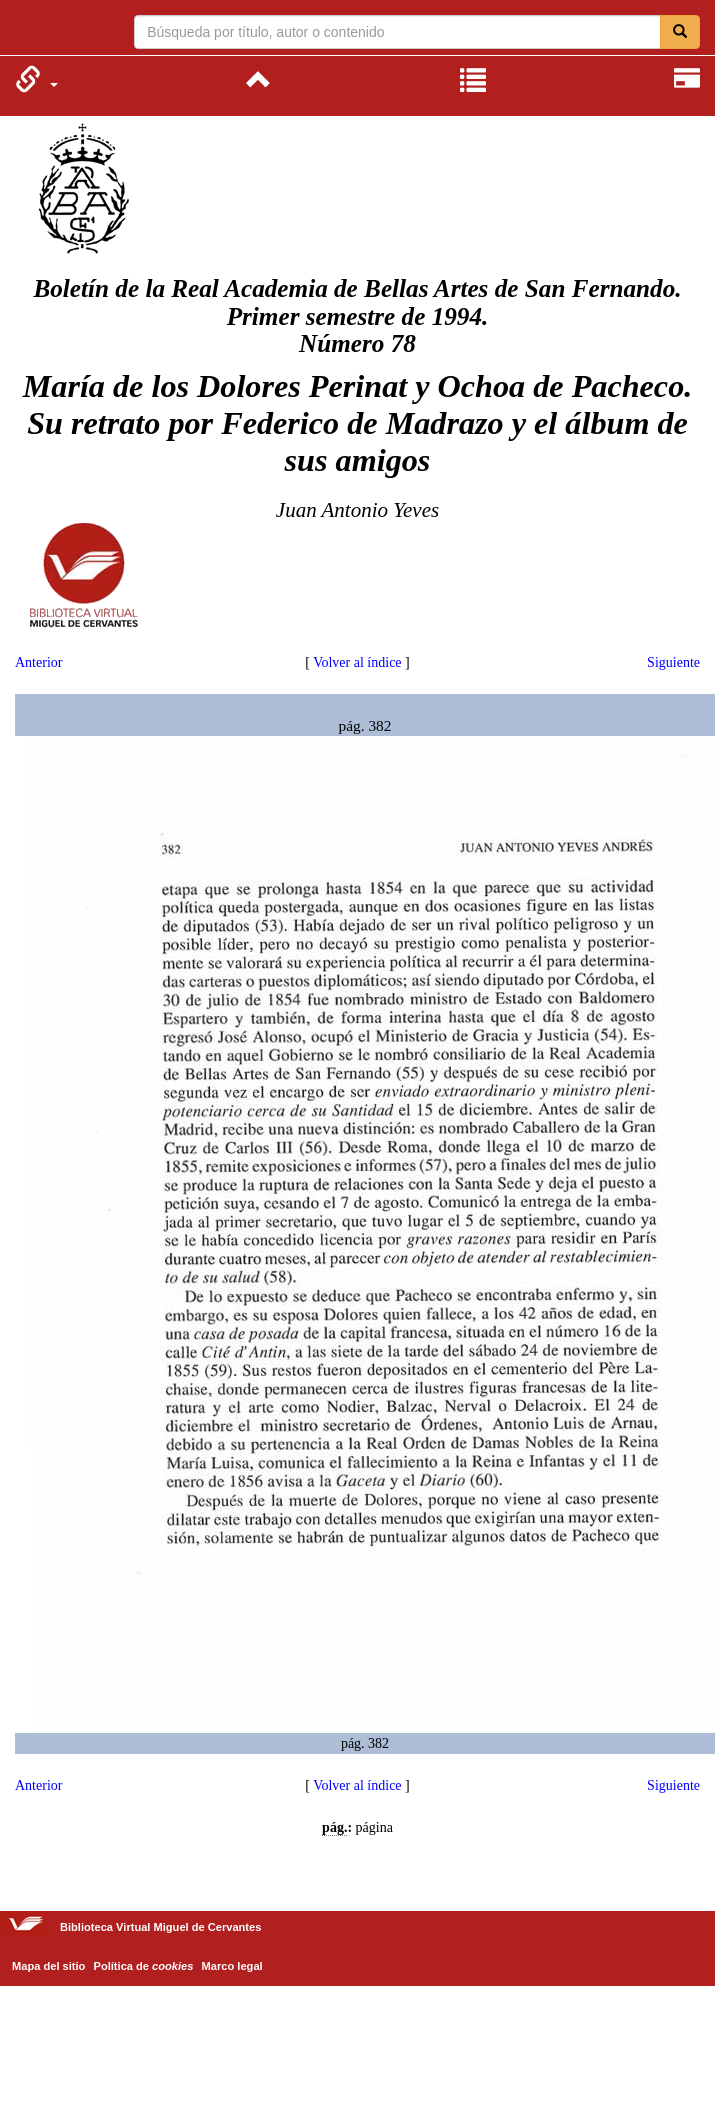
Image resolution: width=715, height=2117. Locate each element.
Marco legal (232, 1966)
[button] (36, 79)
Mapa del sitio (48, 1966)
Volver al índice (357, 662)
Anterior (38, 662)
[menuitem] (36, 79)
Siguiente (673, 662)
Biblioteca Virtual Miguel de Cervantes (27, 30)
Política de (144, 1966)
